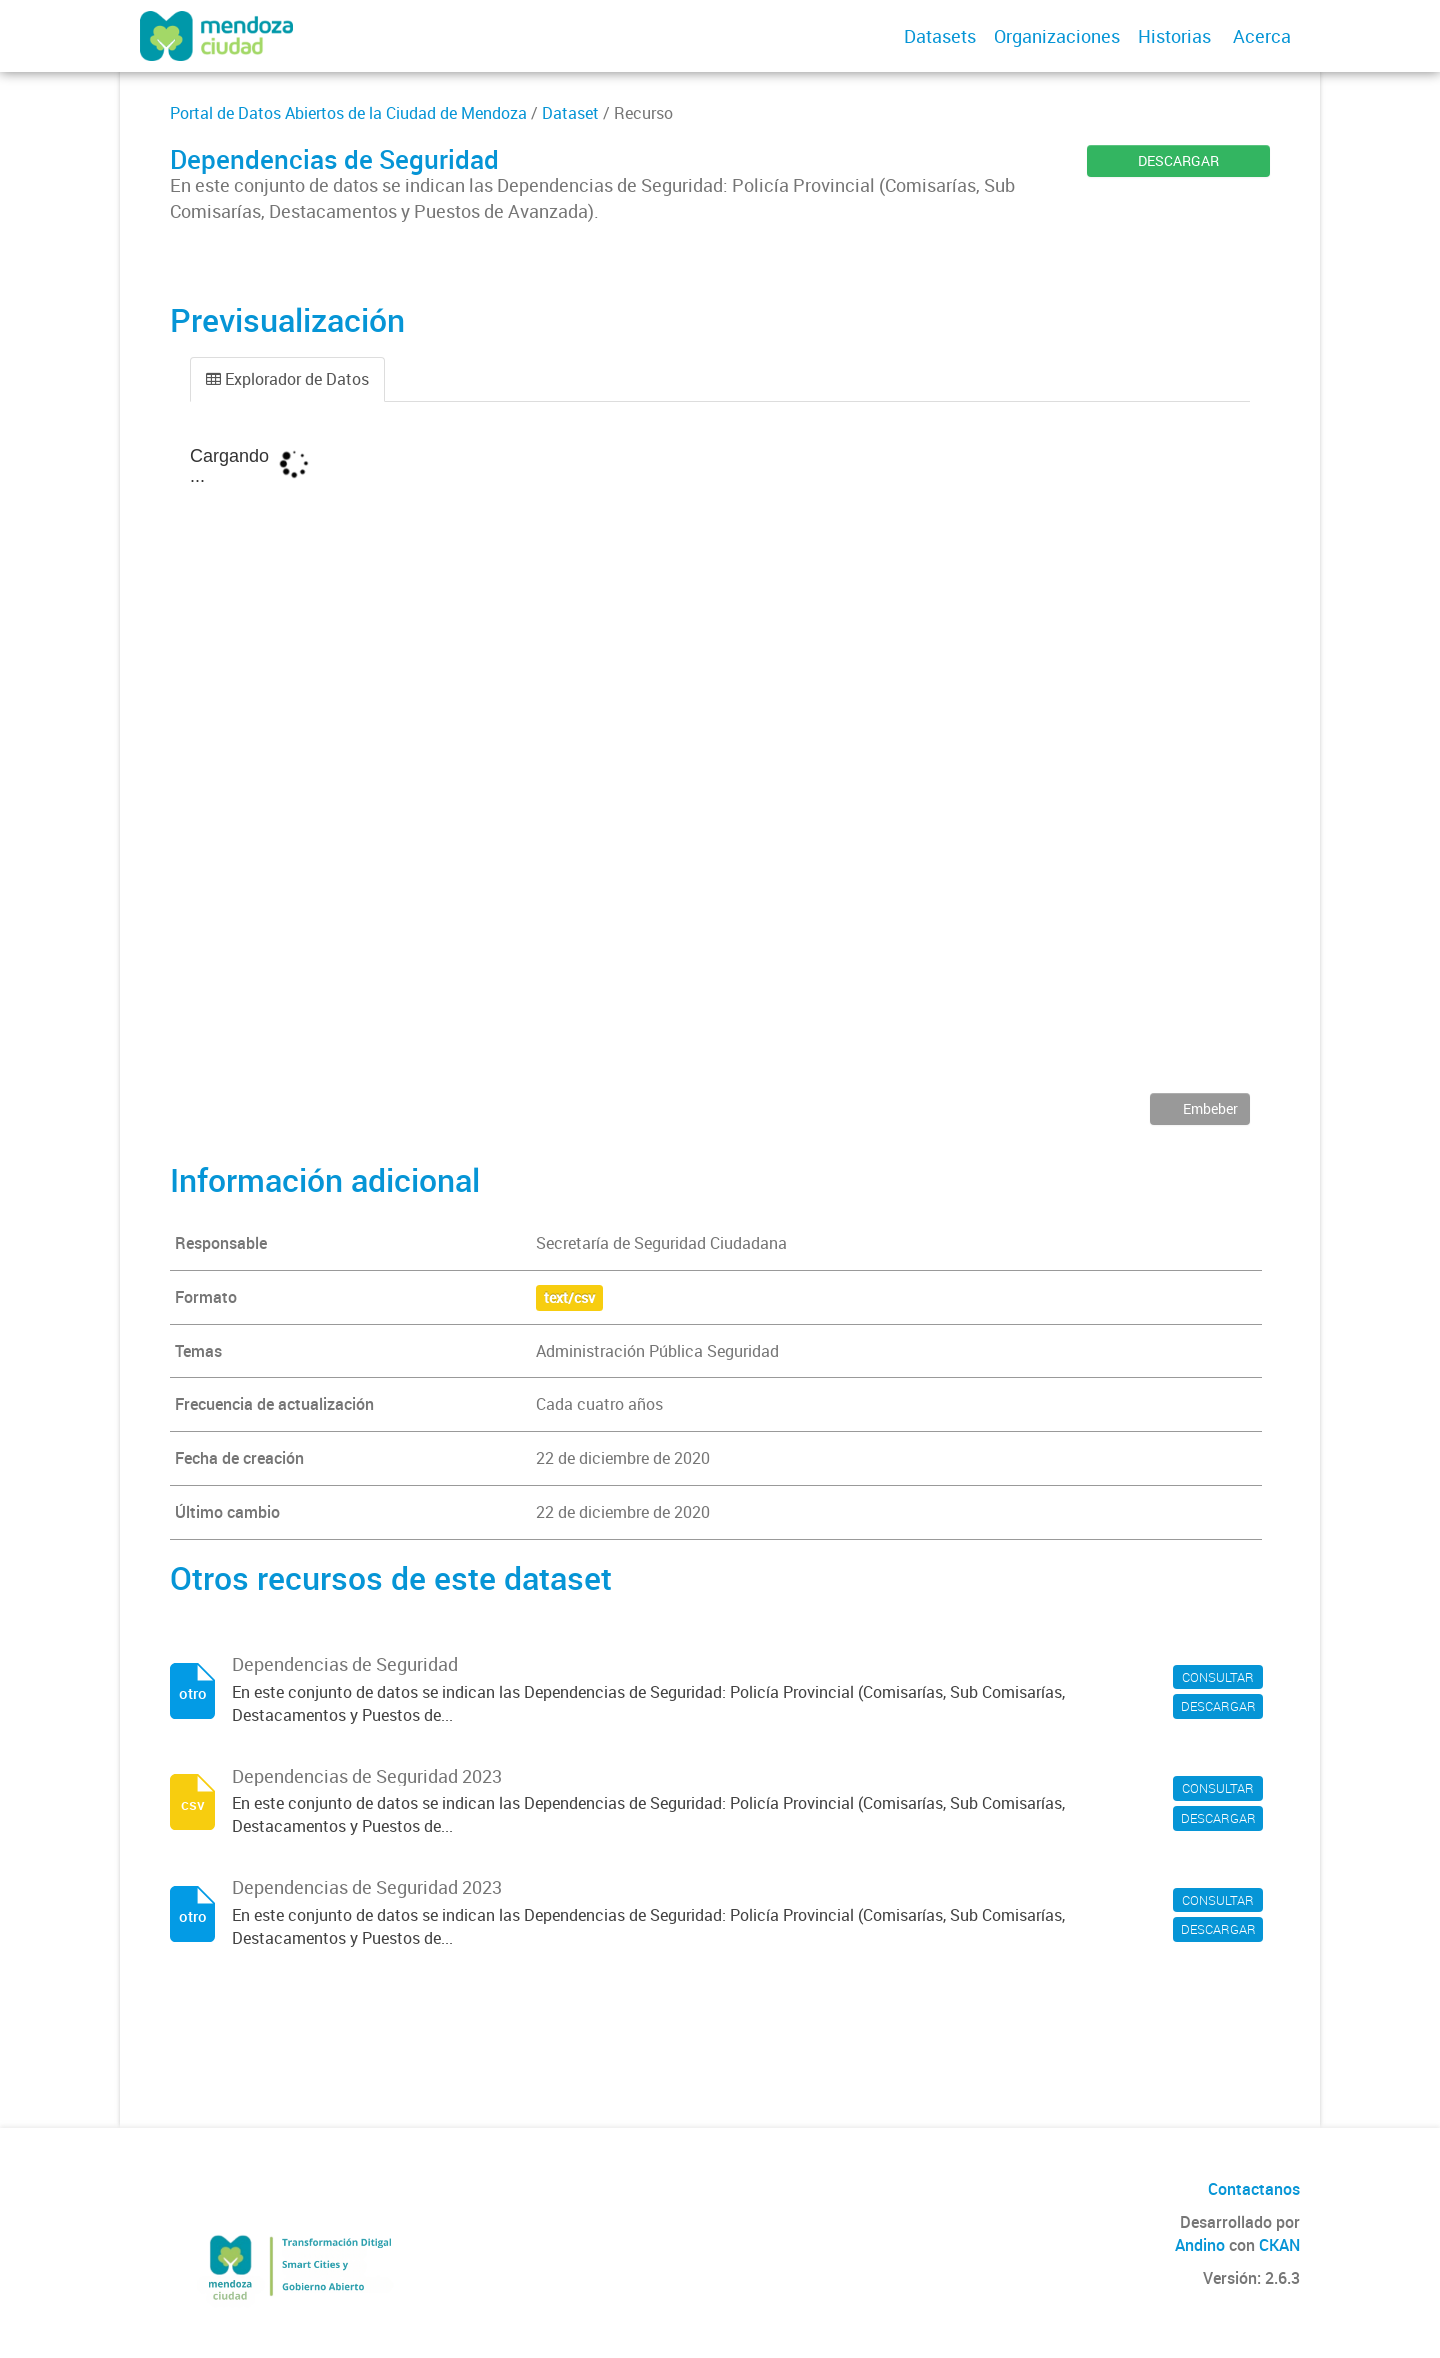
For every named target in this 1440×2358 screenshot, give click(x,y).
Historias (1174, 36)
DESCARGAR (1178, 160)
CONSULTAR (1218, 1677)
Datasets (940, 36)
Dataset (570, 113)
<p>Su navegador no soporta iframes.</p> (720, 762)
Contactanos (1254, 2189)
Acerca (1262, 36)
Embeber (1209, 1108)
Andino (1200, 2245)
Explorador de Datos (287, 379)
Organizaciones (1057, 36)
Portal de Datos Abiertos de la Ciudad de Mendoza (348, 113)
